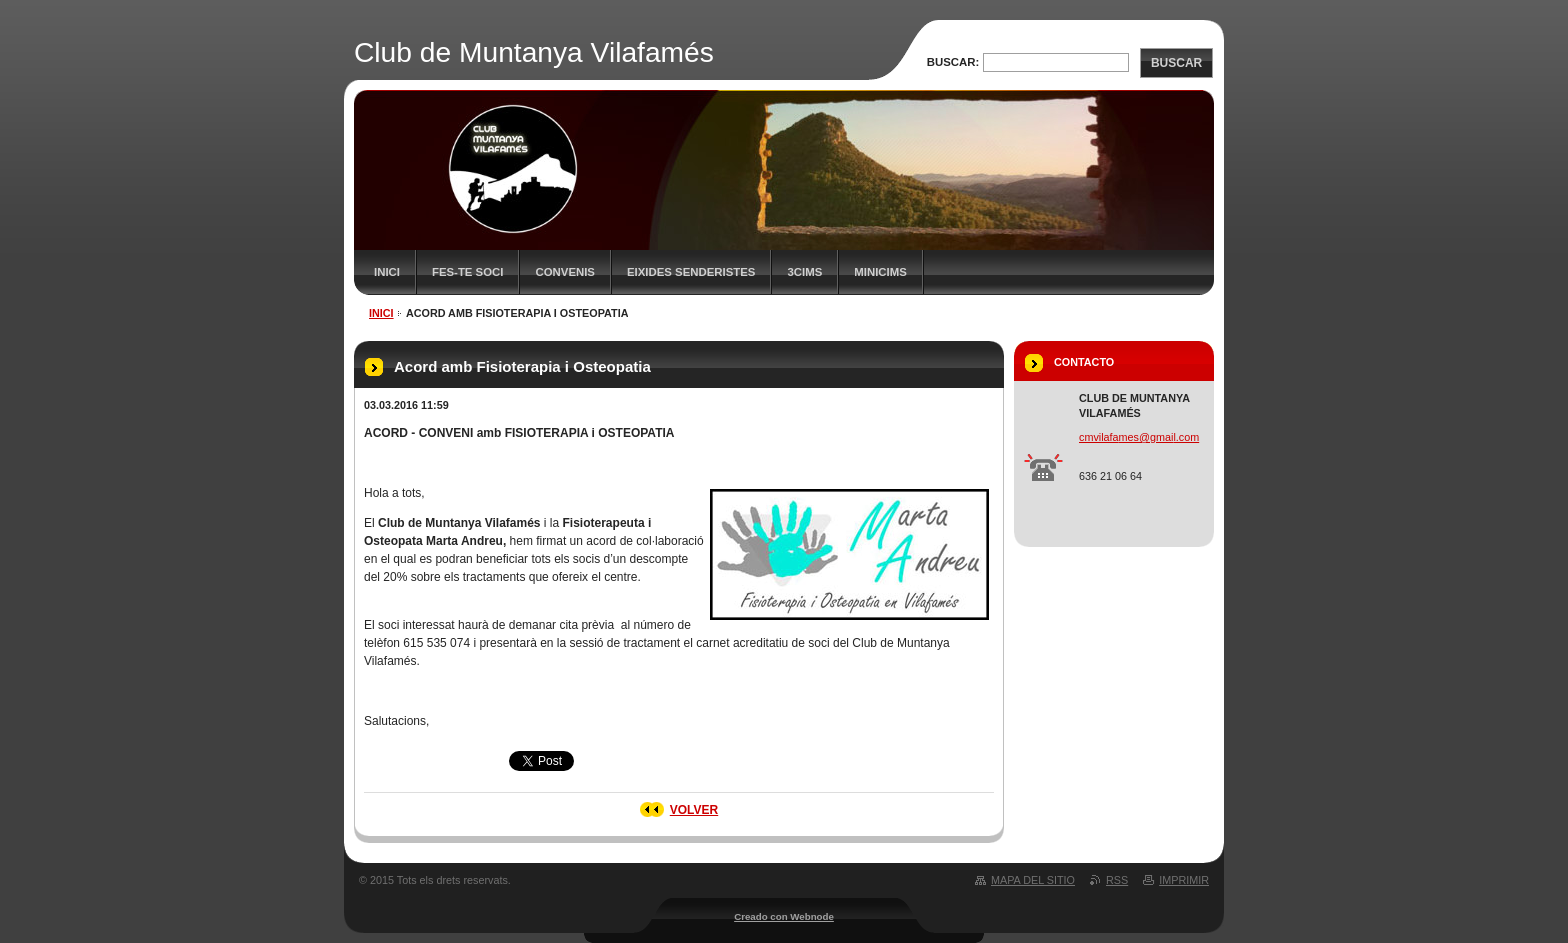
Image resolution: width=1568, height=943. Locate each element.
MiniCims (880, 272)
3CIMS (804, 272)
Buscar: (953, 62)
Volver (694, 810)
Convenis (565, 272)
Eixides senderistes (691, 272)
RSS (1117, 880)
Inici (387, 272)
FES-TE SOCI (468, 272)
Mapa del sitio (1033, 880)
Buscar (1176, 63)
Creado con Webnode (784, 916)
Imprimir (1184, 880)
